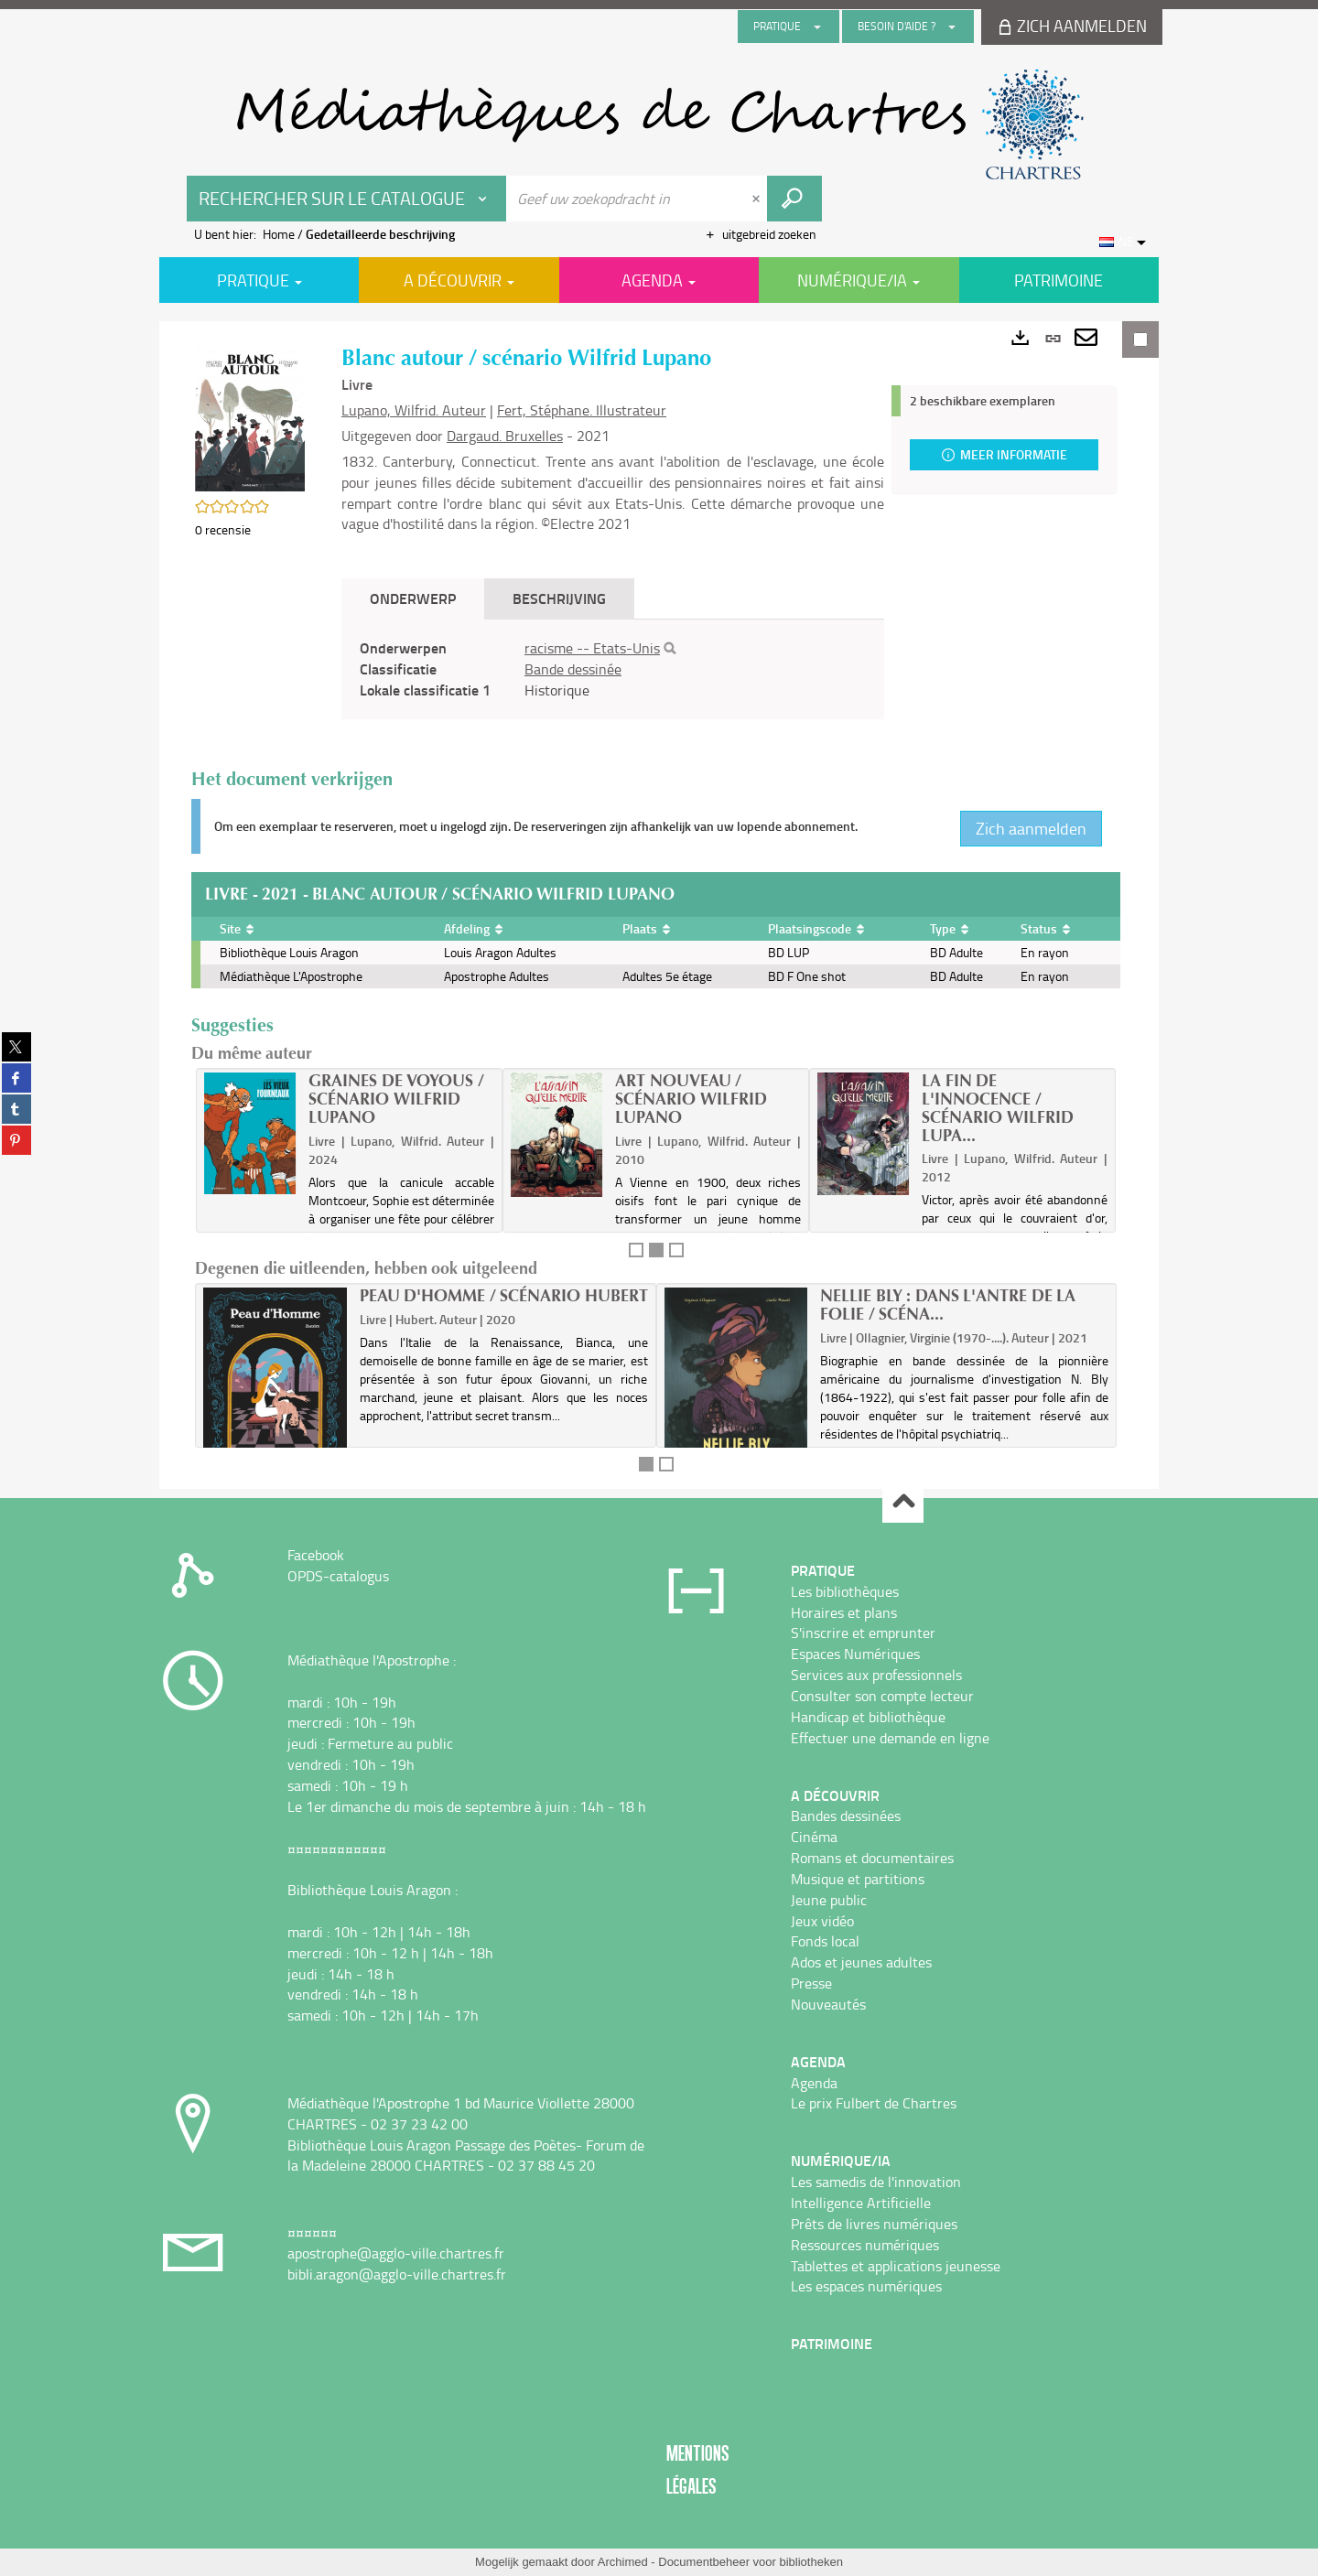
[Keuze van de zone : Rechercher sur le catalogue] (347, 198)
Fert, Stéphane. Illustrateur (581, 410)
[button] (250, 416)
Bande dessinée (572, 669)
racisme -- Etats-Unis (592, 648)
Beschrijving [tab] (559, 598)
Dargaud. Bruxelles (505, 436)
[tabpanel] (613, 669)
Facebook (315, 1555)
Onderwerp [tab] (413, 598)
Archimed (623, 2562)
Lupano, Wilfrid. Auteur (413, 410)
